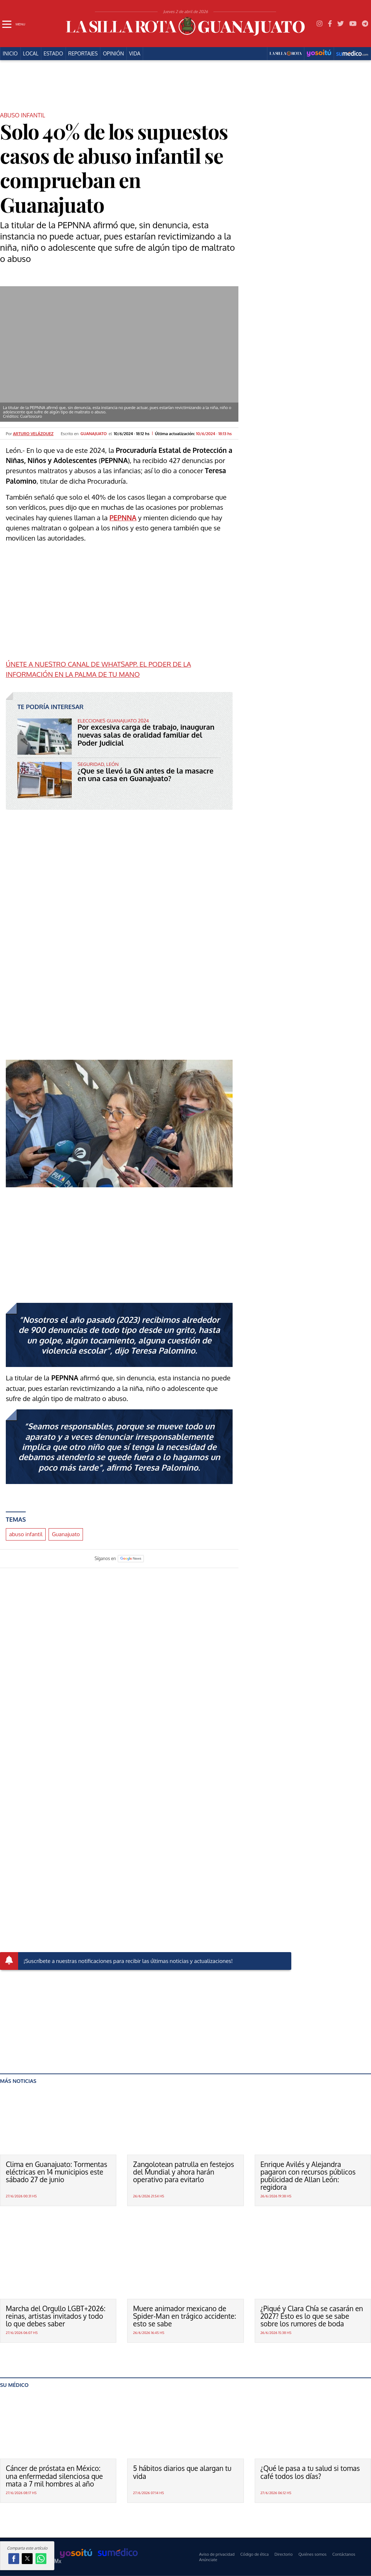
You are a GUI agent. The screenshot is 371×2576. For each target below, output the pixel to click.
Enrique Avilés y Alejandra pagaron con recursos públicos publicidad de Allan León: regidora (308, 2176)
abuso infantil (25, 1534)
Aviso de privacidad (217, 2554)
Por (30, 433)
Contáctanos (343, 2554)
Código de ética (254, 2554)
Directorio (284, 2554)
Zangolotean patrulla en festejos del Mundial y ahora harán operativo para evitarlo (183, 2172)
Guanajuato (66, 1534)
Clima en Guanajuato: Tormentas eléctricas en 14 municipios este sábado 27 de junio (56, 2172)
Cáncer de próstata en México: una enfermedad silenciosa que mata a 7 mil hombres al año (54, 2476)
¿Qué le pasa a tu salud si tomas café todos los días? (310, 2472)
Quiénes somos (312, 2554)
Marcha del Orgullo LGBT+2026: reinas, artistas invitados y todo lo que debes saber (55, 2316)
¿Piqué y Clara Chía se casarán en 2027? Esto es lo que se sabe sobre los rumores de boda (311, 2316)
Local (30, 54)
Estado (53, 54)
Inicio (10, 54)
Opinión (113, 54)
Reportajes (82, 54)
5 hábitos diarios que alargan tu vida (182, 2472)
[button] (13, 2558)
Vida (134, 54)
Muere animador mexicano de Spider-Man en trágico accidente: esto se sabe (184, 2316)
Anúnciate (208, 2559)
